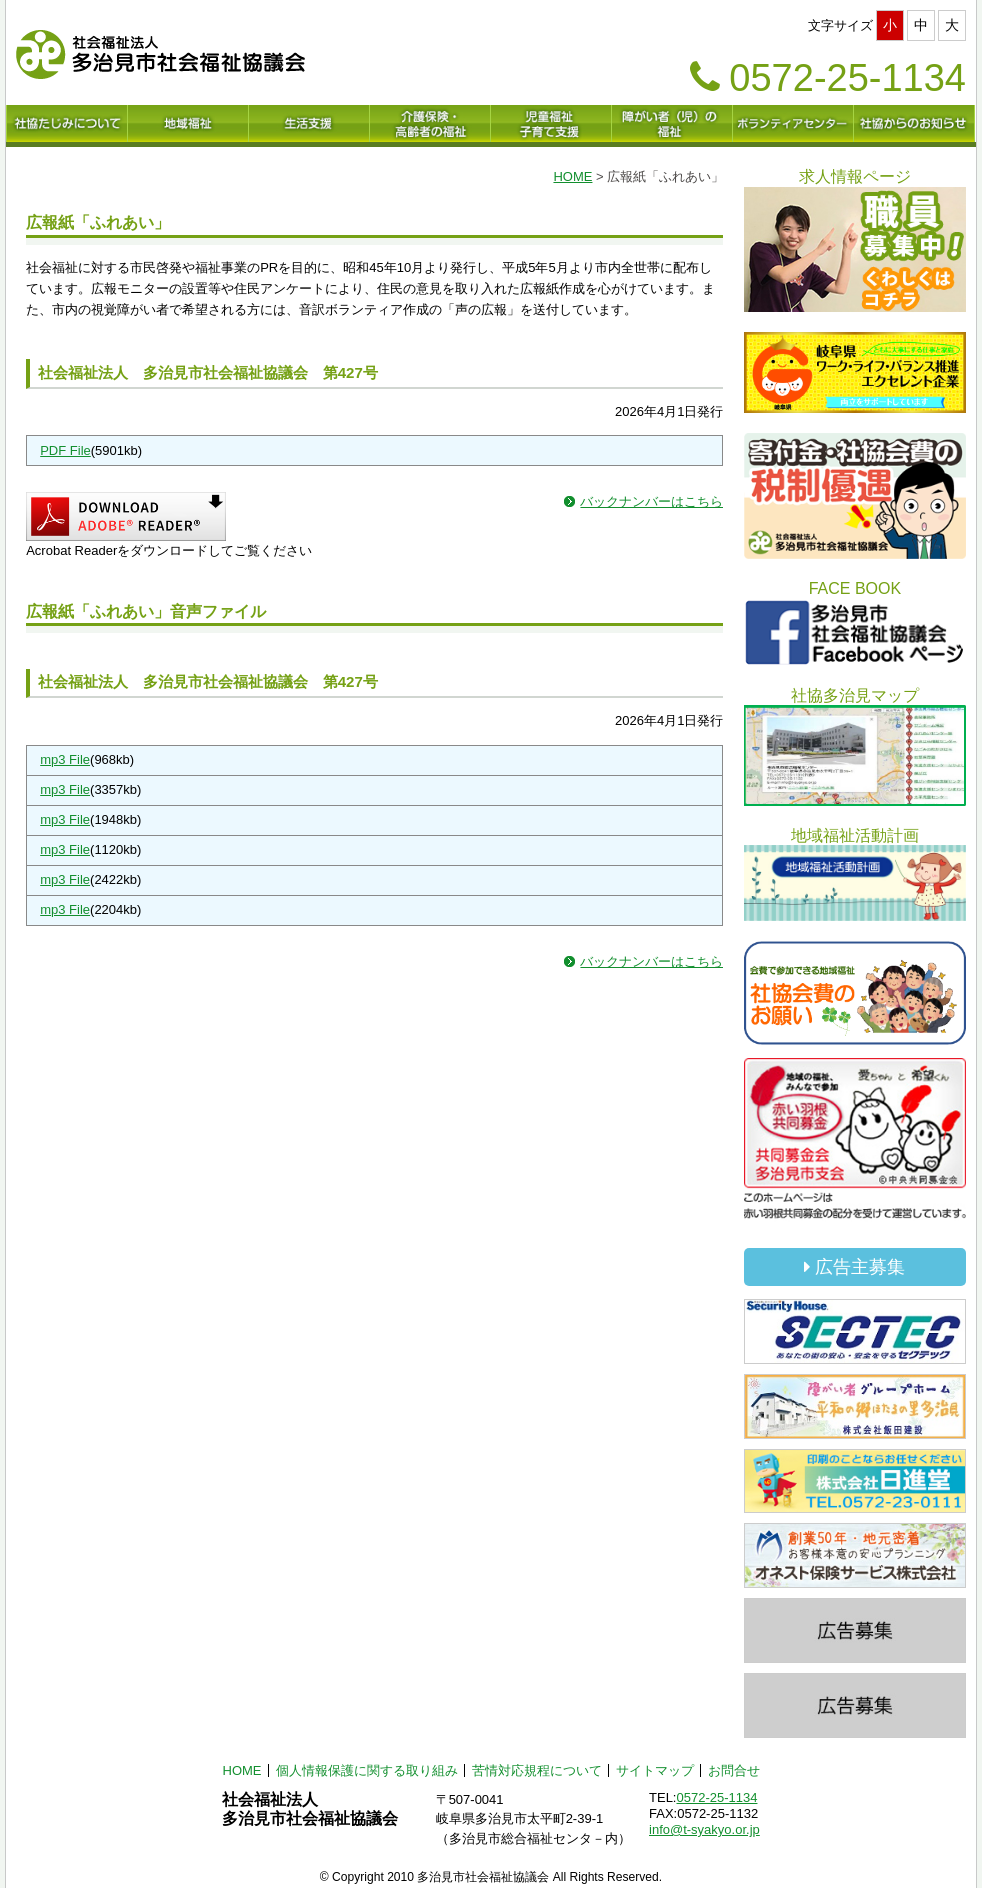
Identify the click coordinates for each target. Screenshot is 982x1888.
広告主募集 (854, 1267)
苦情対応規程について (537, 1770)
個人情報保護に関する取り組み (367, 1770)
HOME (572, 176)
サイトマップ (655, 1770)
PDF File (65, 450)
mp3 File (65, 759)
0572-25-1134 (716, 1797)
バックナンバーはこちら (651, 501)
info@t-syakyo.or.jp (704, 1829)
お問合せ (734, 1770)
